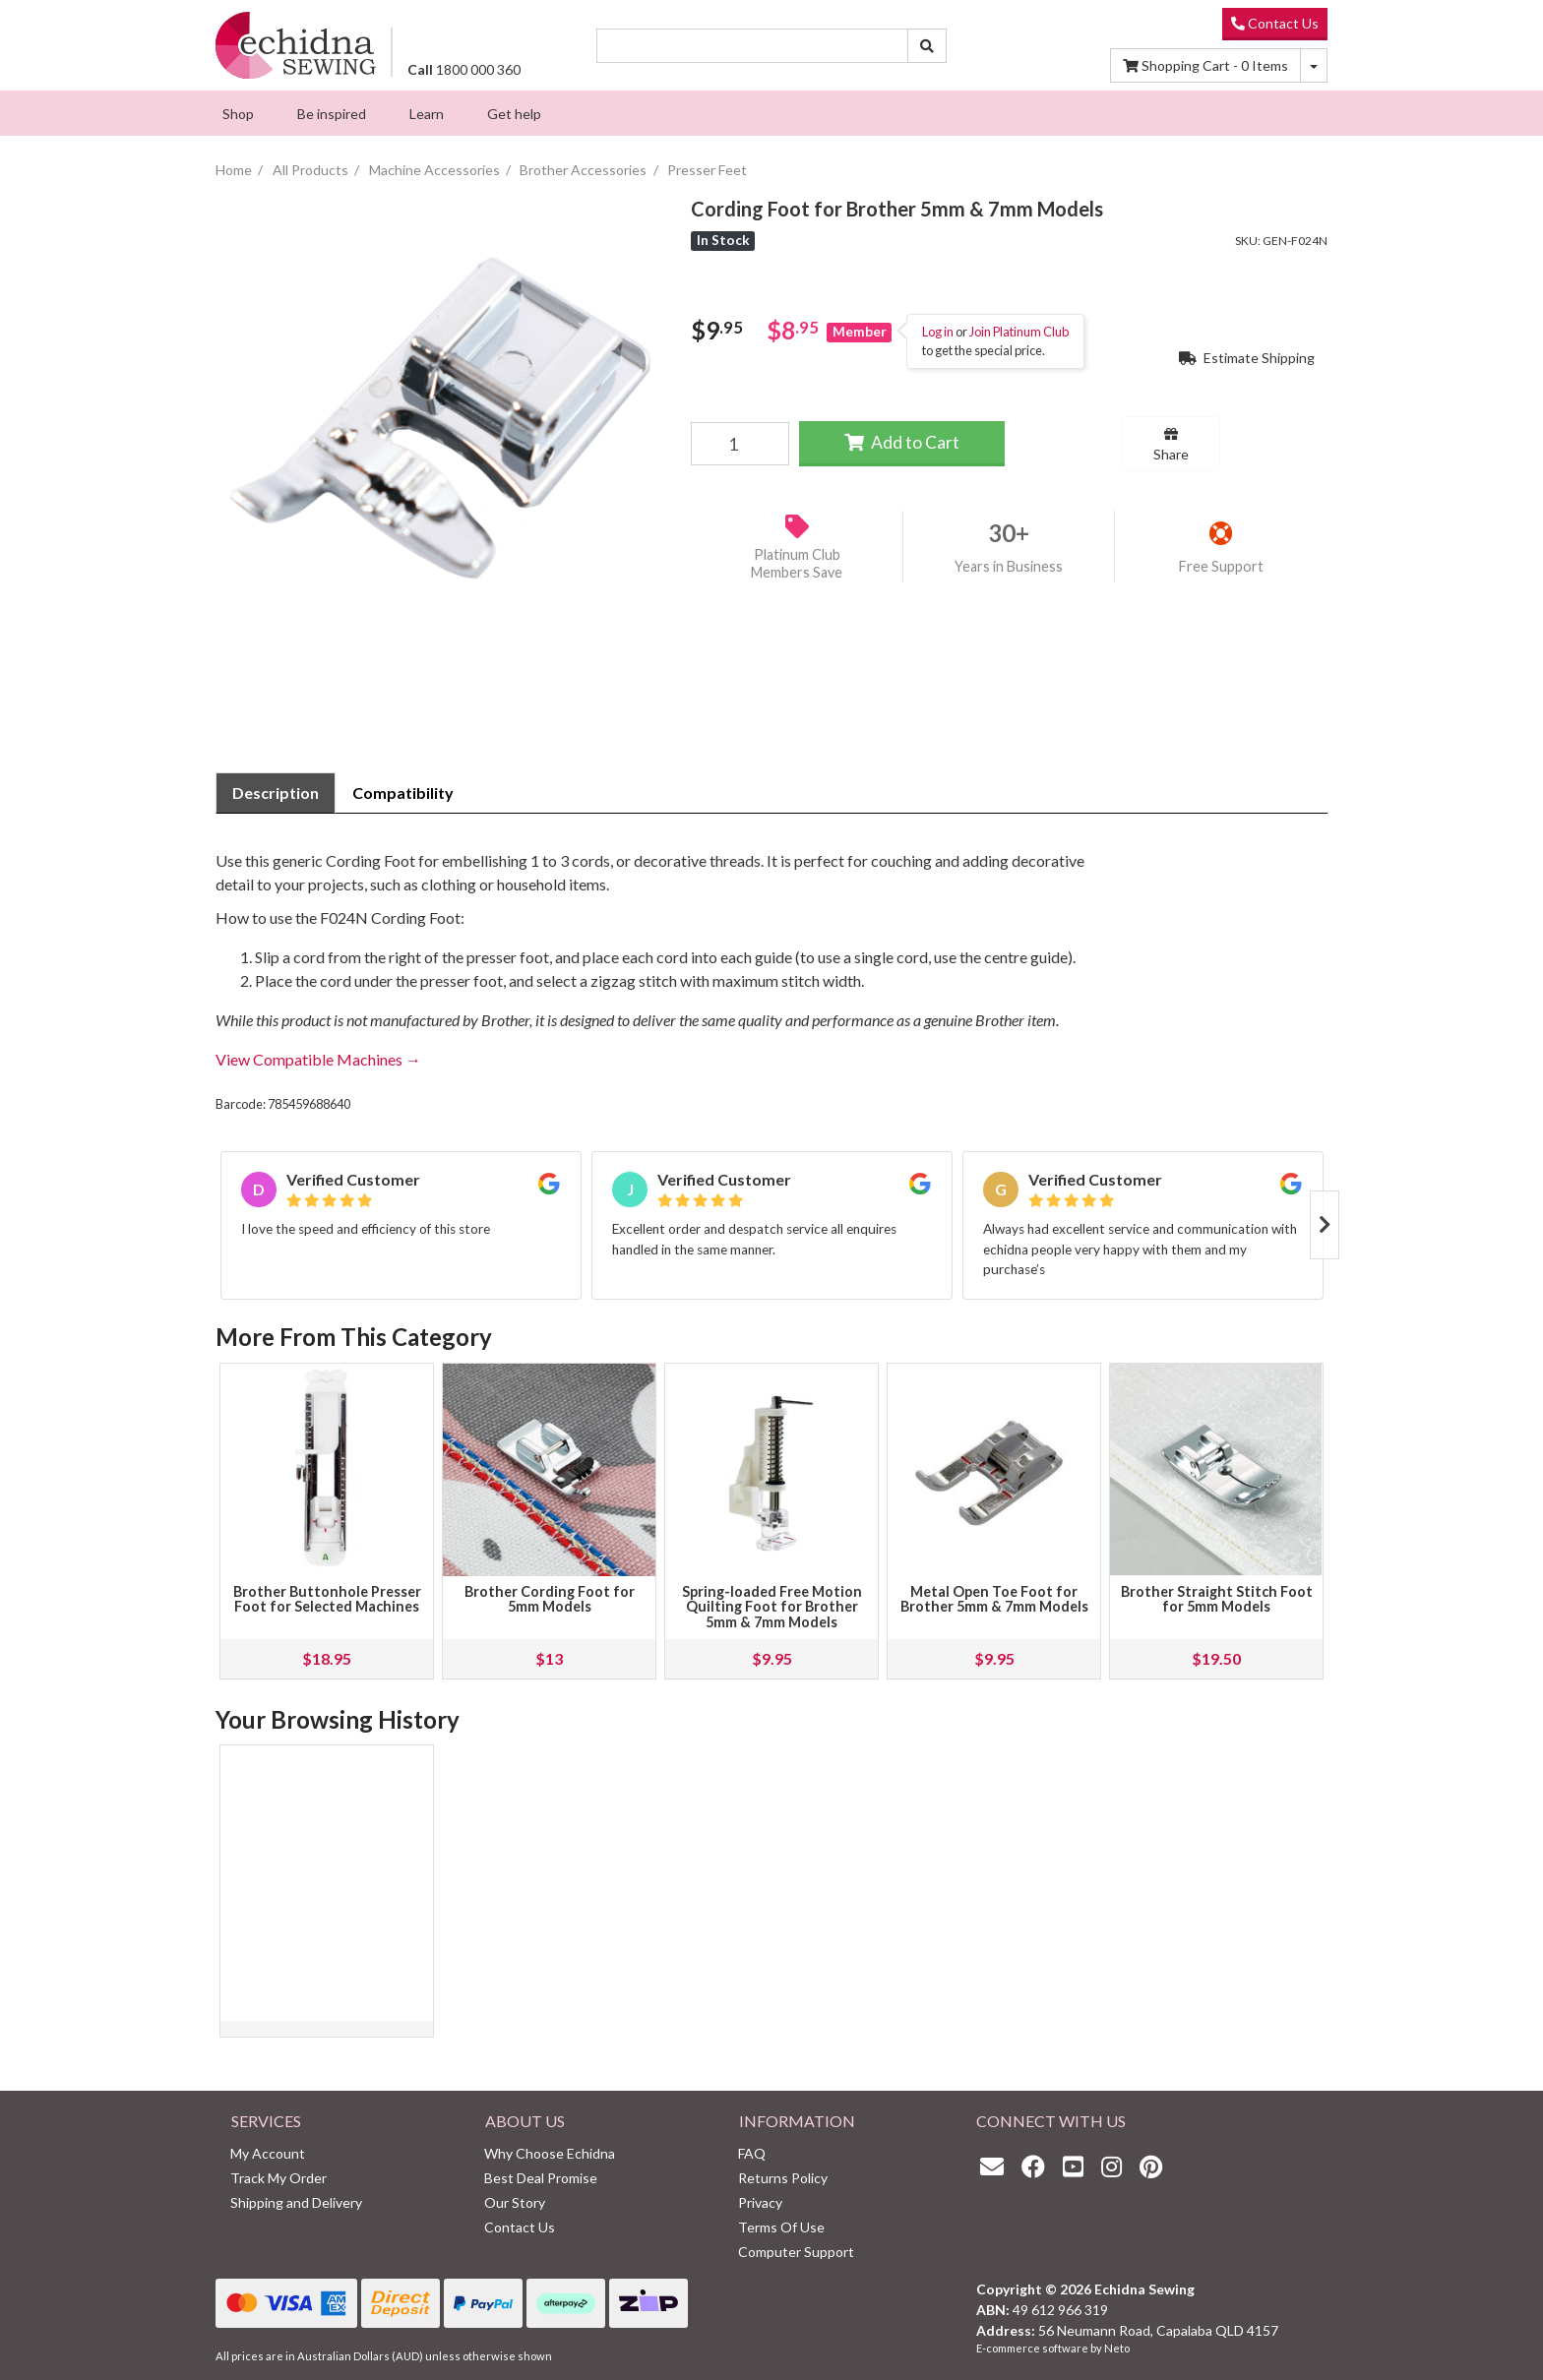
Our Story (514, 2202)
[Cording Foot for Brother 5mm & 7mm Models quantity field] (739, 443)
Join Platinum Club (1019, 331)
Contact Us (1275, 23)
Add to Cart (901, 442)
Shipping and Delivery (296, 2202)
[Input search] (752, 46)
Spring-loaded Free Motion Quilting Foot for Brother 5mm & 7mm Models (772, 1607)
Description (275, 792)
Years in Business (1009, 566)
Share (1171, 444)
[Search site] (927, 46)
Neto (1117, 2348)
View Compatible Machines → (318, 1059)
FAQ (752, 2153)
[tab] (276, 793)
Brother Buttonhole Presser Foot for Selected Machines (327, 1599)
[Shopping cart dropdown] (1313, 65)
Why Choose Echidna (549, 2153)
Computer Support (796, 2251)
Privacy (760, 2202)
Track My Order (278, 2177)
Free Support (1221, 566)
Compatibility (403, 792)
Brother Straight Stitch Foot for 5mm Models (1217, 1599)
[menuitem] (238, 113)
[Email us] (997, 2166)
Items (1205, 65)
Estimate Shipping (1247, 357)
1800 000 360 (464, 69)
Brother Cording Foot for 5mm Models (549, 1599)
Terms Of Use (781, 2227)
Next (1324, 1224)
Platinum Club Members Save (796, 563)
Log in (938, 331)
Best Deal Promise (540, 2177)
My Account (267, 2153)
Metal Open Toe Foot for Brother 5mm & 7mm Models (994, 1599)
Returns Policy (783, 2177)
